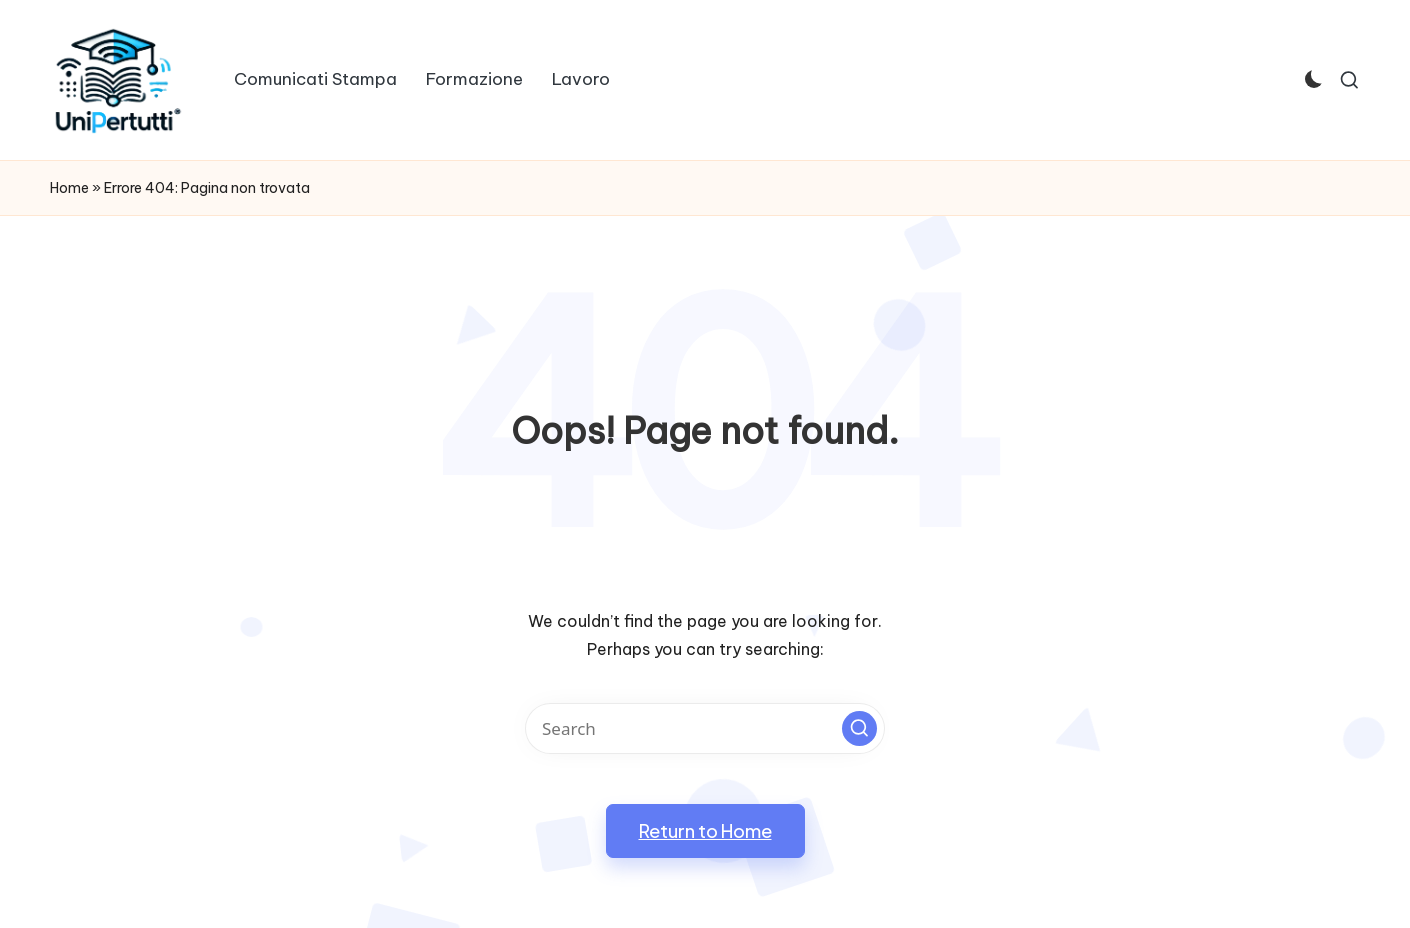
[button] (859, 728)
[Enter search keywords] (705, 728)
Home (69, 188)
